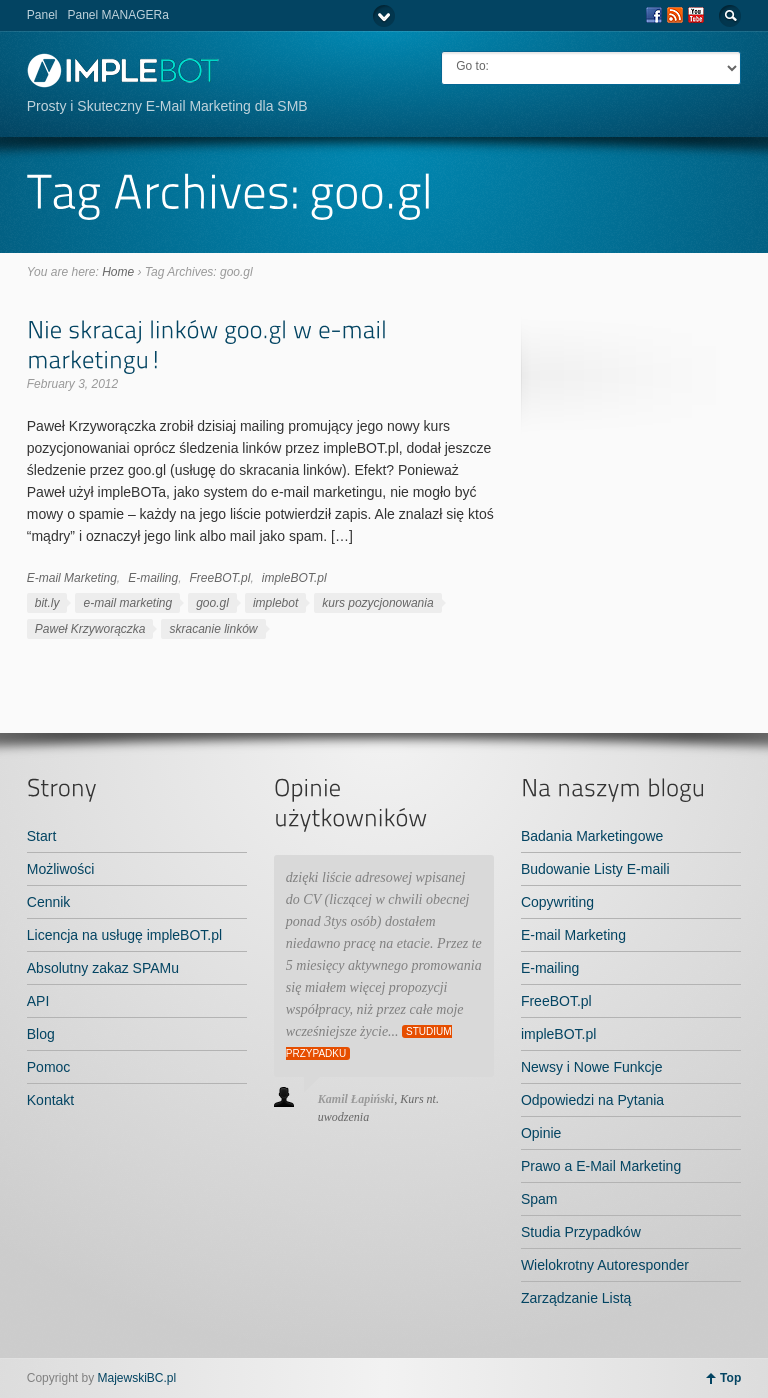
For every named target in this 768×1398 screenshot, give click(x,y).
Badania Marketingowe (592, 836)
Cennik (49, 902)
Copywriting (557, 902)
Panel (42, 15)
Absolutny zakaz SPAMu (103, 968)
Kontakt (50, 1100)
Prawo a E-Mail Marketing (601, 1166)
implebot (275, 603)
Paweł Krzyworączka (90, 629)
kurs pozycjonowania (377, 603)
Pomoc (49, 1067)
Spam (539, 1199)
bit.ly (47, 603)
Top (730, 1378)
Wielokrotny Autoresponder (605, 1265)
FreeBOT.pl (220, 578)
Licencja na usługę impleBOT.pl (124, 935)
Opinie (541, 1133)
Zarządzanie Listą (576, 1298)
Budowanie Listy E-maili (595, 869)
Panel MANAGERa (117, 15)
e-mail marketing (127, 603)
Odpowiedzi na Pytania (592, 1100)
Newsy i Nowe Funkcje (592, 1067)
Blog (41, 1034)
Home (118, 272)
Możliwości (61, 869)
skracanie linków (213, 629)
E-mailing (153, 578)
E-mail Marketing (72, 578)
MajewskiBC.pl (136, 1378)
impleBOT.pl (294, 578)
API (38, 1001)
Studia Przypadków (581, 1232)
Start (42, 836)
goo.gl (212, 603)
